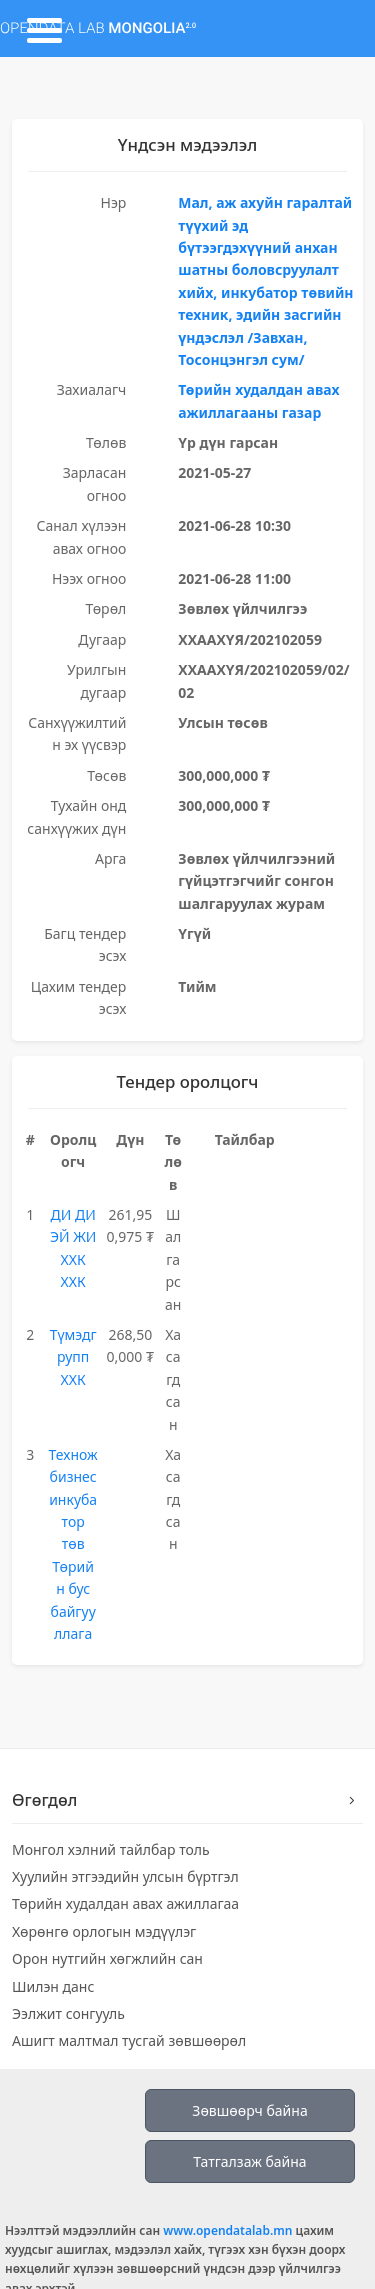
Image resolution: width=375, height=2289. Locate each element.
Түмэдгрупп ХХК (73, 1357)
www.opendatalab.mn (227, 2230)
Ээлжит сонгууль (68, 2013)
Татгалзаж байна (249, 2161)
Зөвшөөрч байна (249, 2110)
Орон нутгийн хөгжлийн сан (107, 1958)
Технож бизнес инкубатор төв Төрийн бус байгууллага (73, 1544)
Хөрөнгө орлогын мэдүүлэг (104, 1931)
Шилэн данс (53, 1986)
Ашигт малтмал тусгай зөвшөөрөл (129, 2040)
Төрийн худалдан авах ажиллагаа (125, 1903)
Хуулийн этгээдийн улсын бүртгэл (125, 1876)
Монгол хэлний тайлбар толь (111, 1849)
